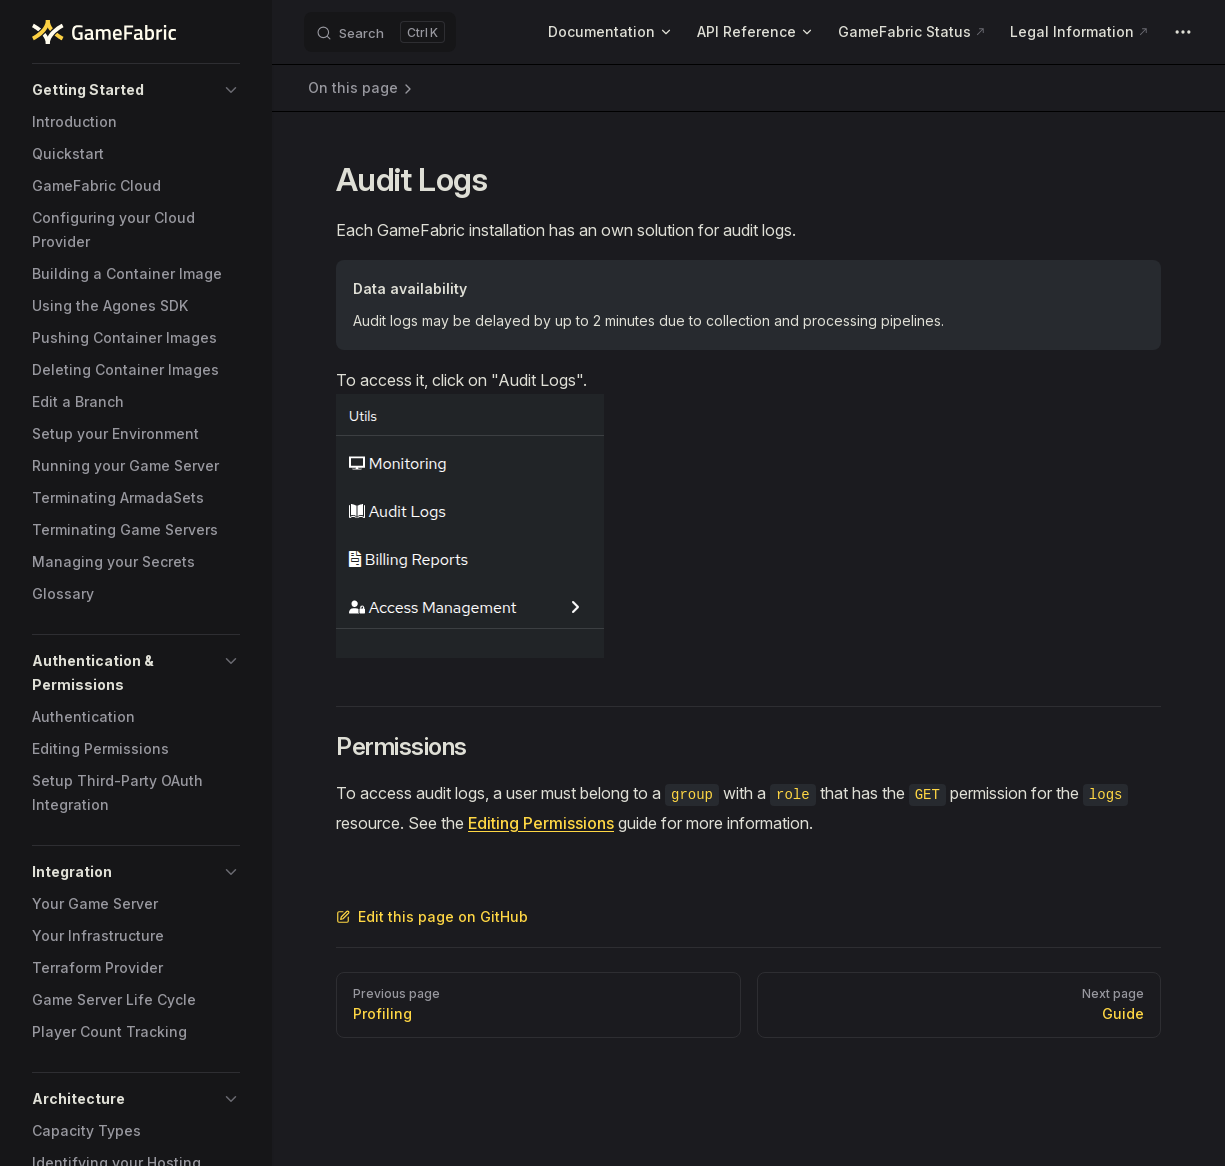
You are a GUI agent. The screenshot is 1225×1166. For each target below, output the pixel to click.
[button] (136, 90)
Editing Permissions (541, 823)
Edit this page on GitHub (432, 916)
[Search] (380, 32)
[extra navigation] (1183, 32)
